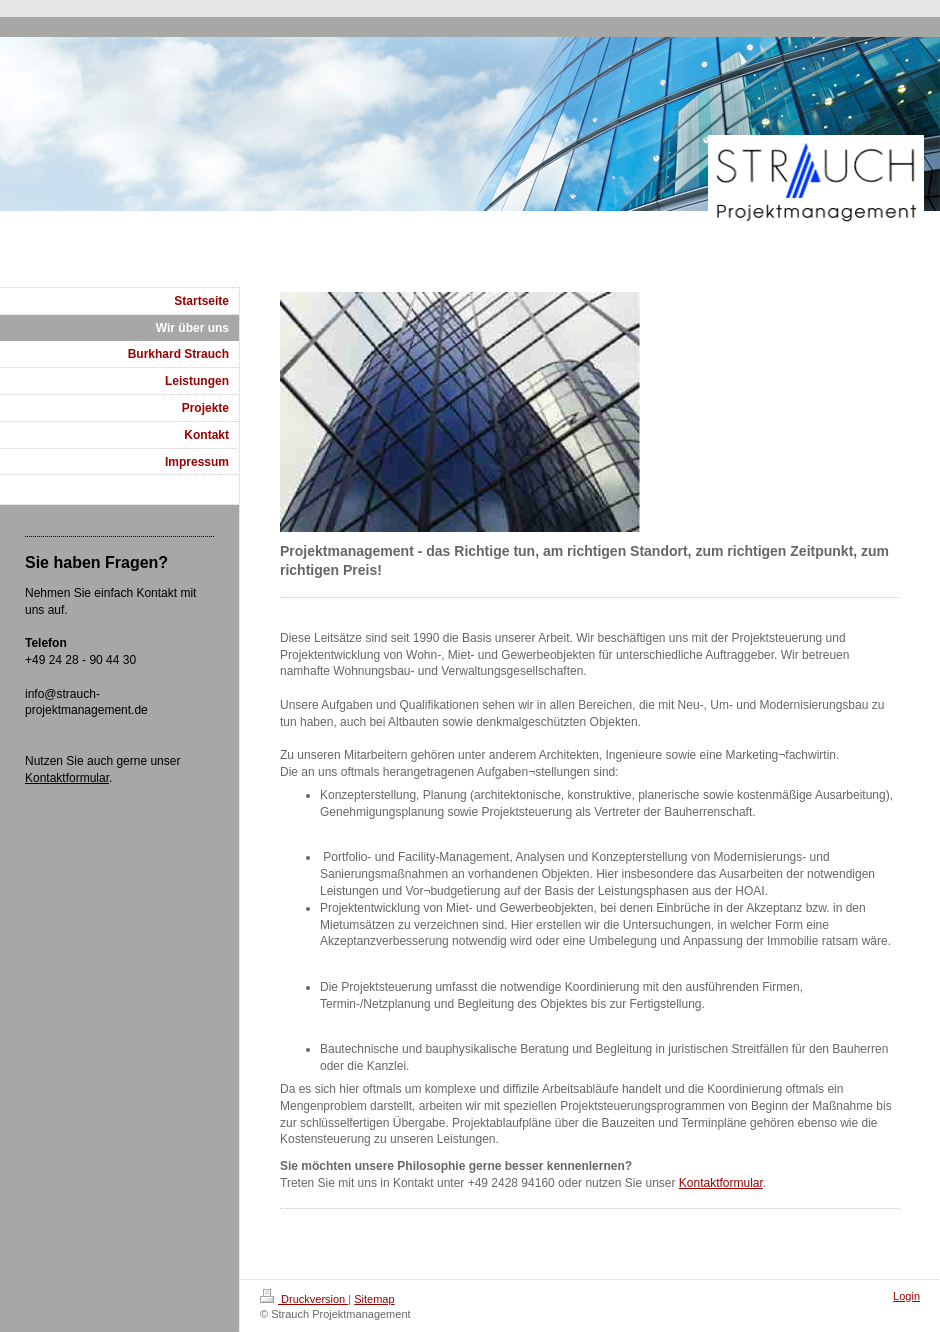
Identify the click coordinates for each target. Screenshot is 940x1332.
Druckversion (304, 1299)
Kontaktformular (721, 1183)
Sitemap (374, 1299)
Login (906, 1296)
